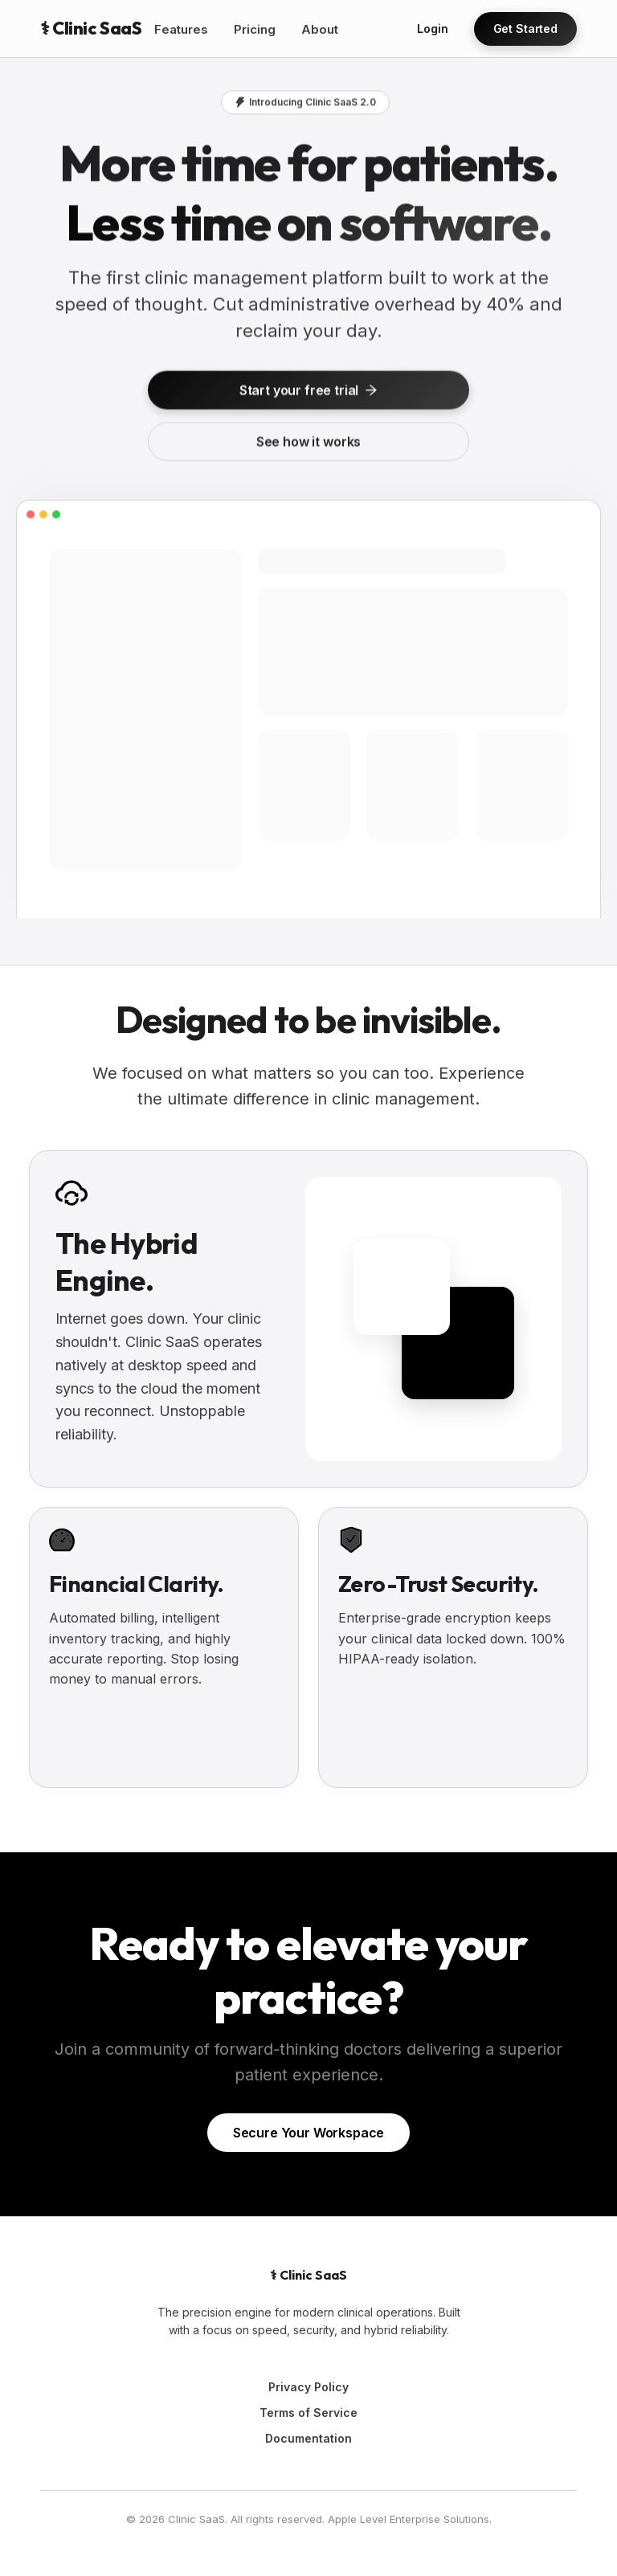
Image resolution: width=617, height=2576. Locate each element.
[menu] (272, 29)
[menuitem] (181, 29)
